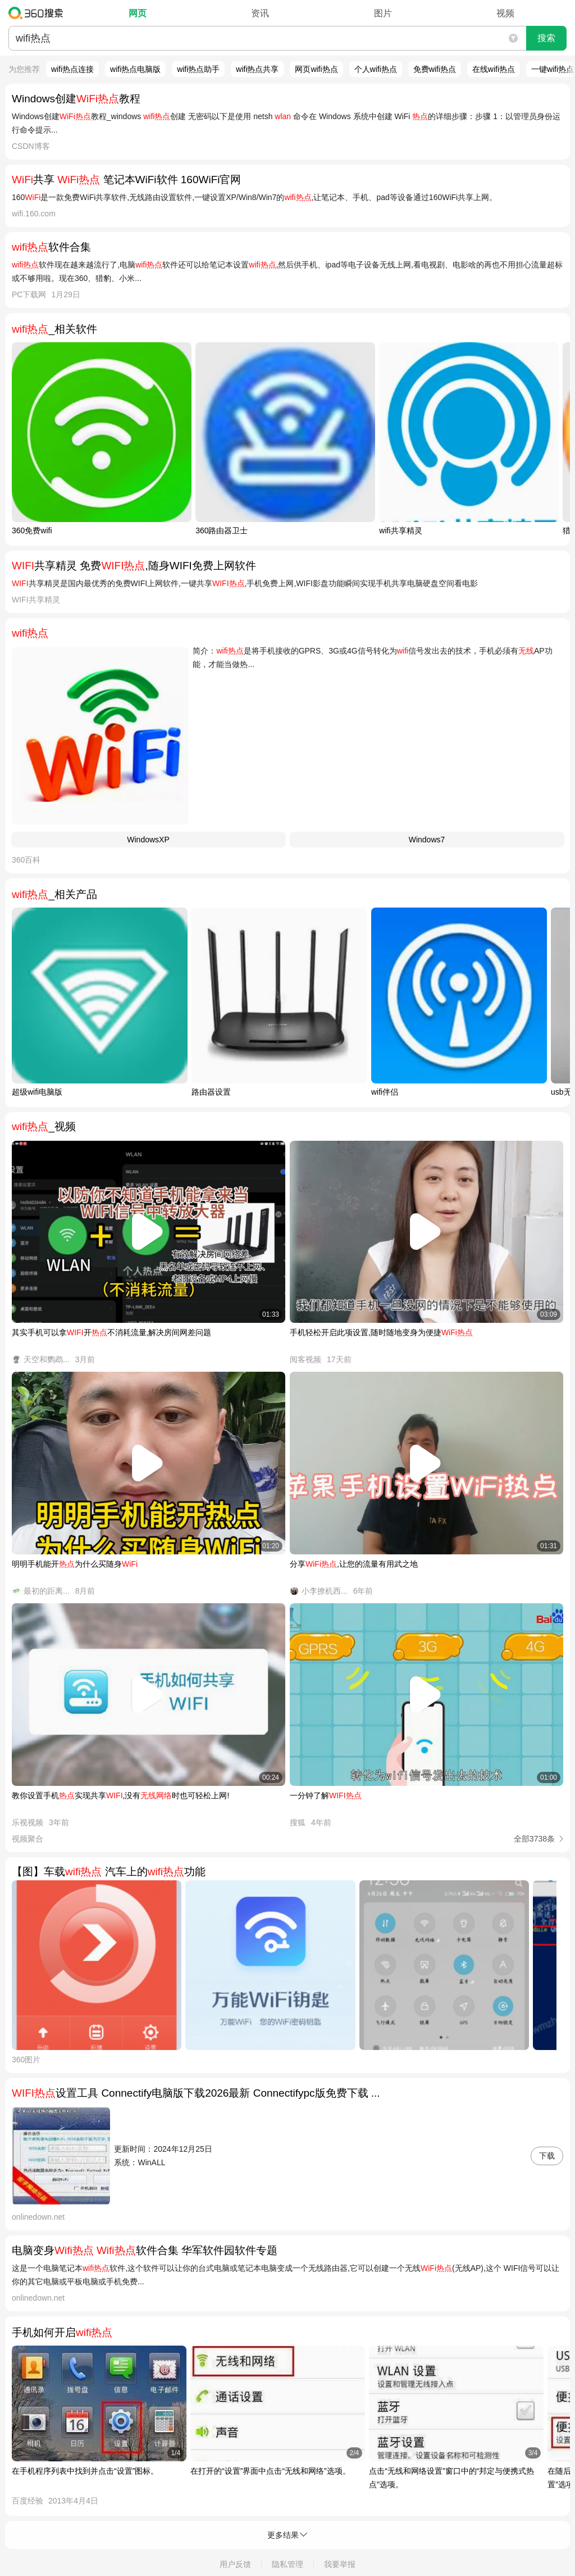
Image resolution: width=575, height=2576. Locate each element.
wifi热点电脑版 (135, 69)
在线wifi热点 (493, 69)
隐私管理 (287, 2564)
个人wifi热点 (375, 69)
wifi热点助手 (198, 69)
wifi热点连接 (72, 69)
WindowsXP (148, 839)
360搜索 (38, 13)
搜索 (546, 38)
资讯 (260, 13)
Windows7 (427, 839)
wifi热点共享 (257, 69)
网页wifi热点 (316, 69)
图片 (383, 13)
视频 (505, 13)
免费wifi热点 (434, 69)
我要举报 (339, 2564)
